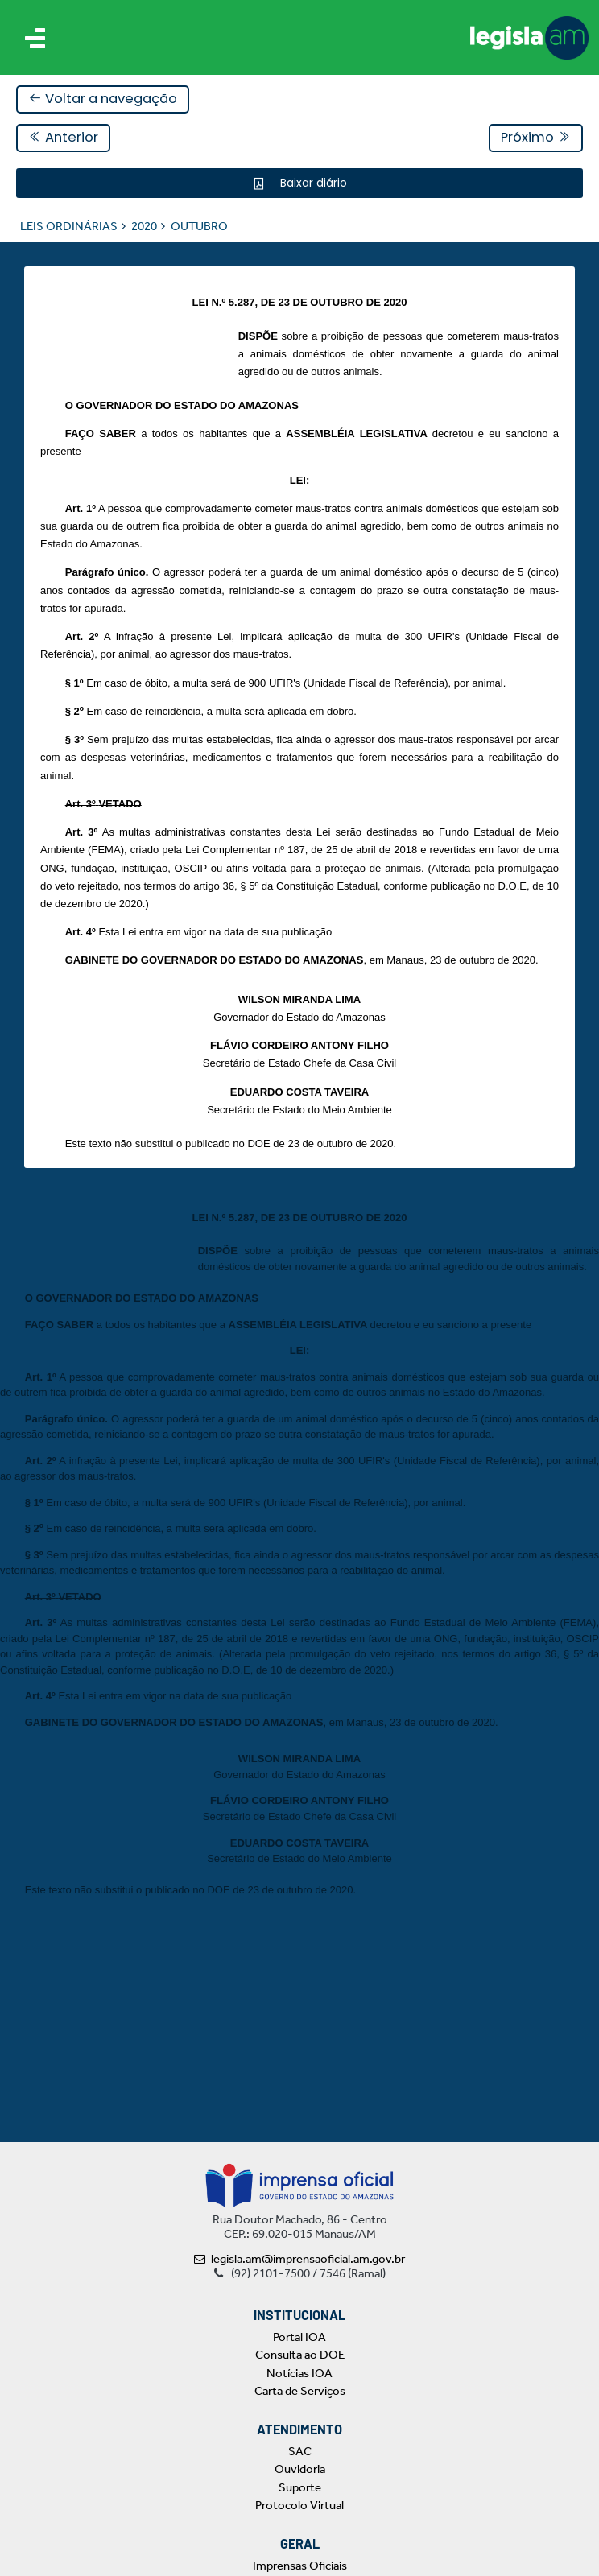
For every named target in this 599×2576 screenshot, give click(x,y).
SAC (300, 2451)
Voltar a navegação (102, 98)
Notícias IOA (299, 2373)
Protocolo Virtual (299, 2505)
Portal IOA (299, 2337)
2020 (144, 226)
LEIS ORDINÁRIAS (69, 226)
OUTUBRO (199, 226)
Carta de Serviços (299, 2391)
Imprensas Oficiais (300, 2565)
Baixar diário (312, 183)
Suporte (300, 2487)
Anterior (63, 137)
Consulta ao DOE (300, 2354)
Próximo (536, 137)
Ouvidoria (300, 2469)
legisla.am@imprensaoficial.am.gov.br (299, 2259)
